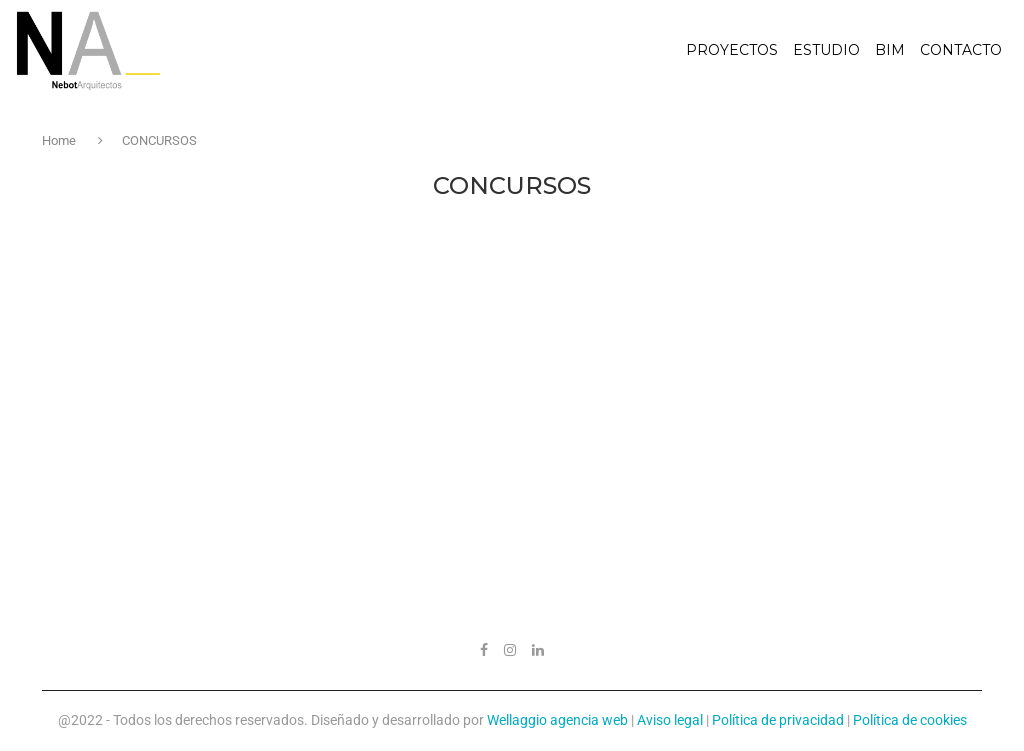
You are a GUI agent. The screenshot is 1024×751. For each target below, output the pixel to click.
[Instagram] (510, 650)
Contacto (961, 50)
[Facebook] (484, 650)
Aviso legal (670, 720)
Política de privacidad (778, 720)
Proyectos (732, 50)
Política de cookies (910, 720)
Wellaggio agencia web (557, 720)
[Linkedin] (538, 650)
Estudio (826, 50)
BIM (890, 50)
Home (60, 140)
